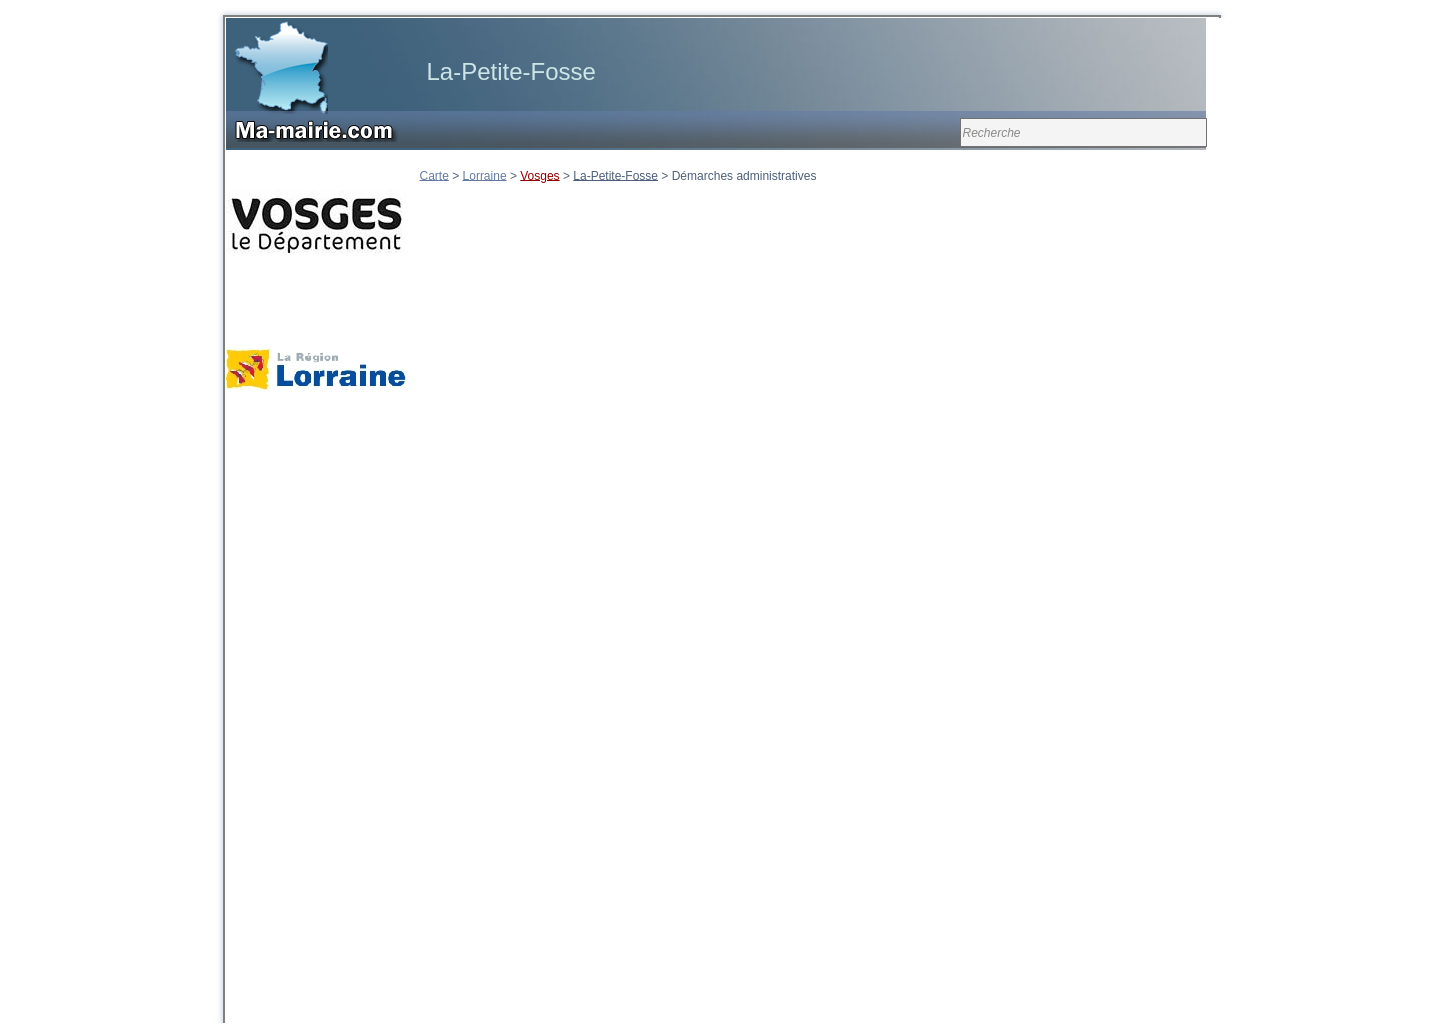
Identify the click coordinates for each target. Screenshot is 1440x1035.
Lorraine (485, 175)
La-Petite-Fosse (615, 175)
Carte (434, 175)
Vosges (539, 175)
